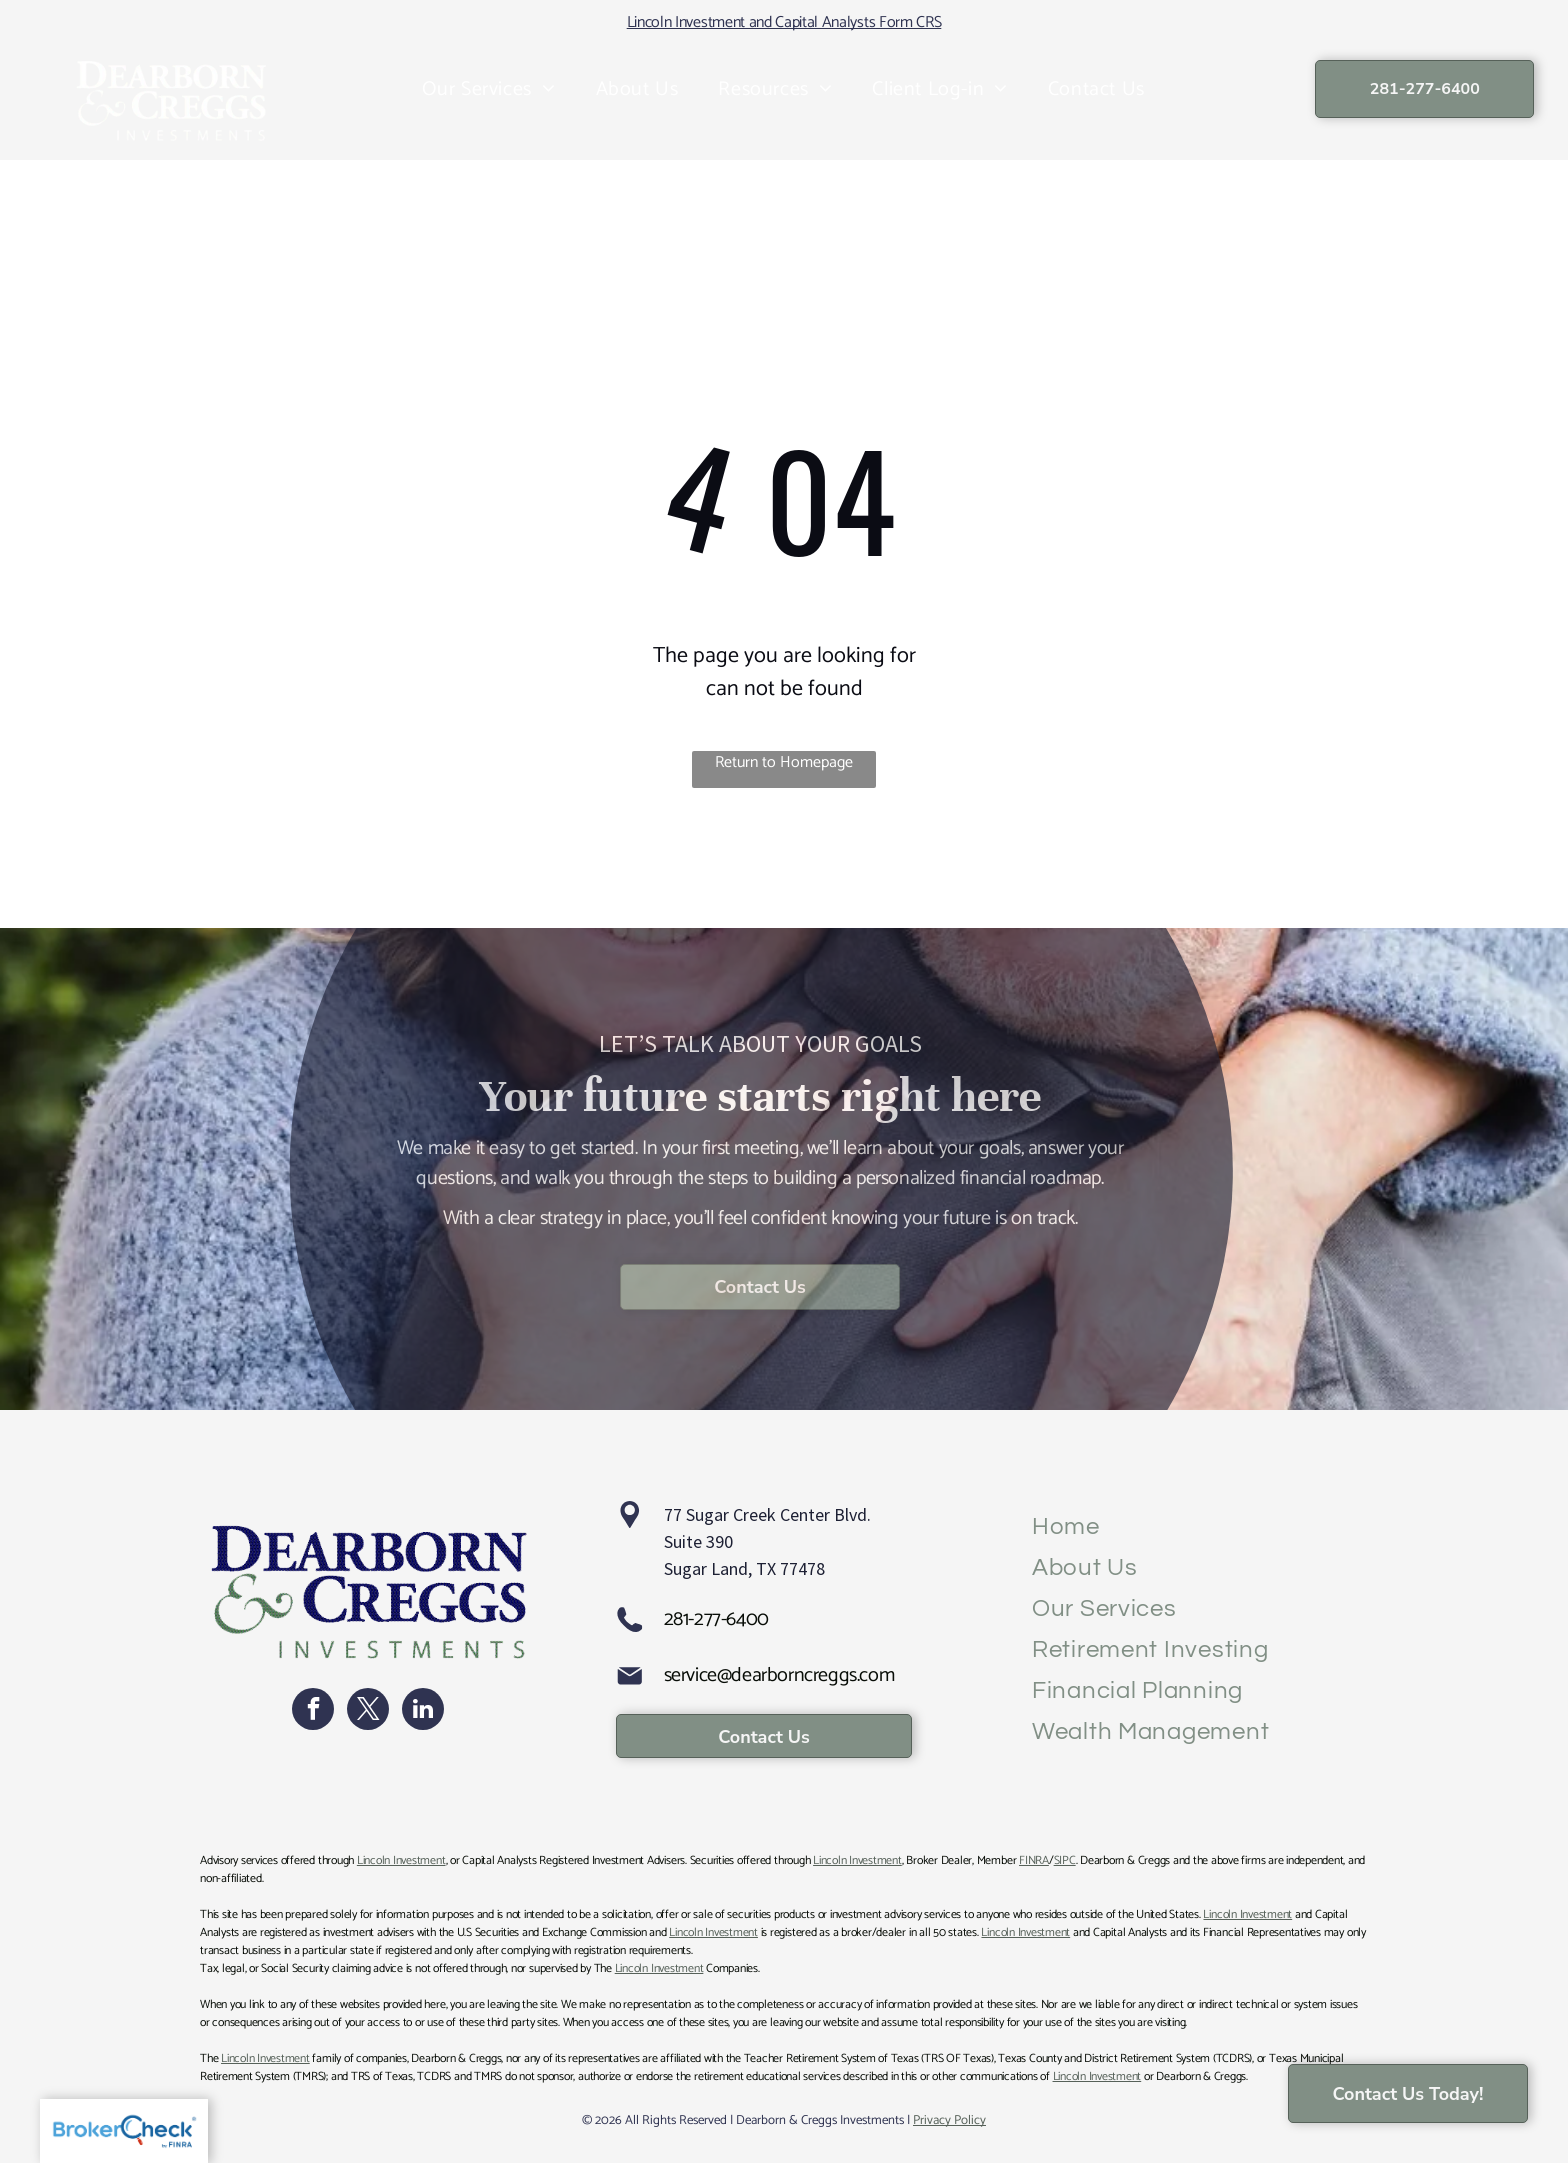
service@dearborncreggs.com (779, 1675)
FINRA (1034, 1860)
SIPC (1065, 1860)
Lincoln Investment (401, 1860)
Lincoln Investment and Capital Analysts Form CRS (784, 22)
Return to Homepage (784, 763)
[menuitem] (489, 90)
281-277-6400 (716, 1619)
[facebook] (313, 1711)
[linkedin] (423, 1711)
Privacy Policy (949, 2120)
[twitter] (368, 1711)
